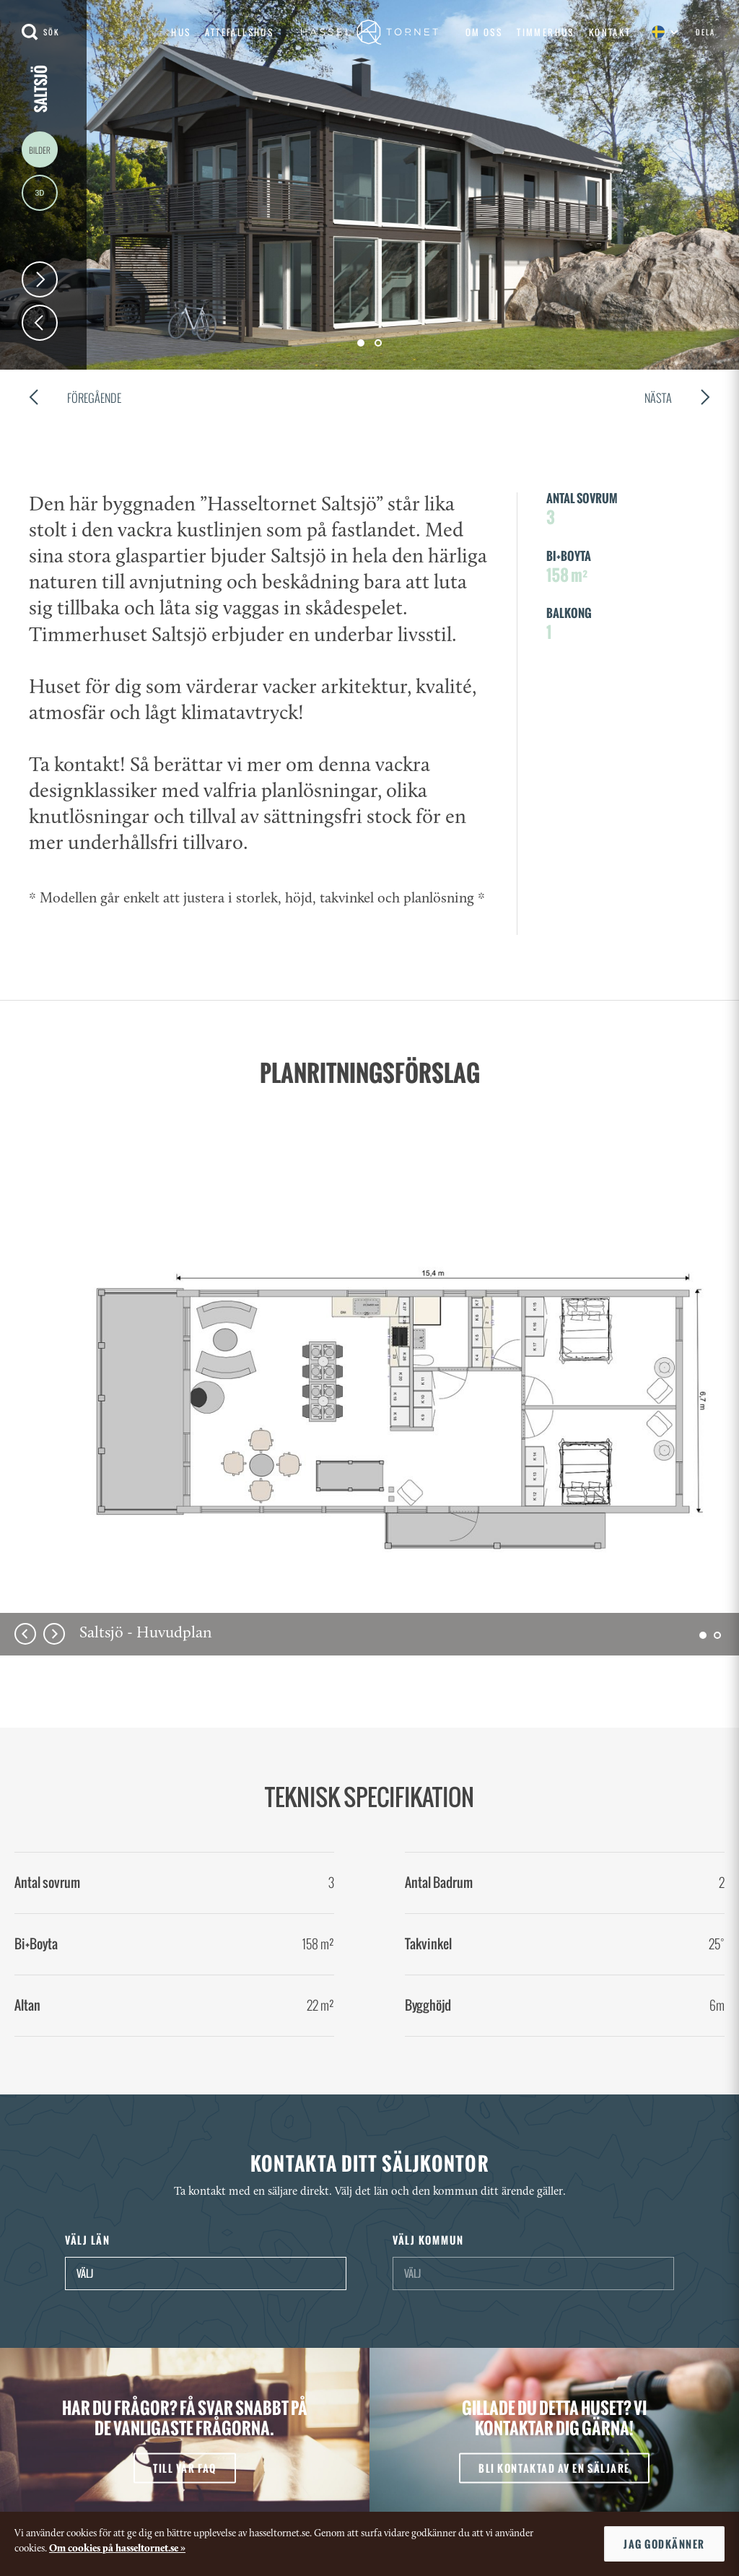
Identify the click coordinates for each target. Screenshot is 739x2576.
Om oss (483, 32)
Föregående (75, 399)
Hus (181, 32)
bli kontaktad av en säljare (554, 2467)
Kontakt (610, 32)
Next (40, 279)
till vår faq (184, 2467)
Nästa (677, 399)
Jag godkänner (664, 2543)
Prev (40, 323)
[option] (369, 1425)
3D (40, 193)
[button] (703, 1635)
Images (40, 149)
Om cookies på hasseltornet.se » (117, 2549)
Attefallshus (239, 32)
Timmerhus (545, 32)
